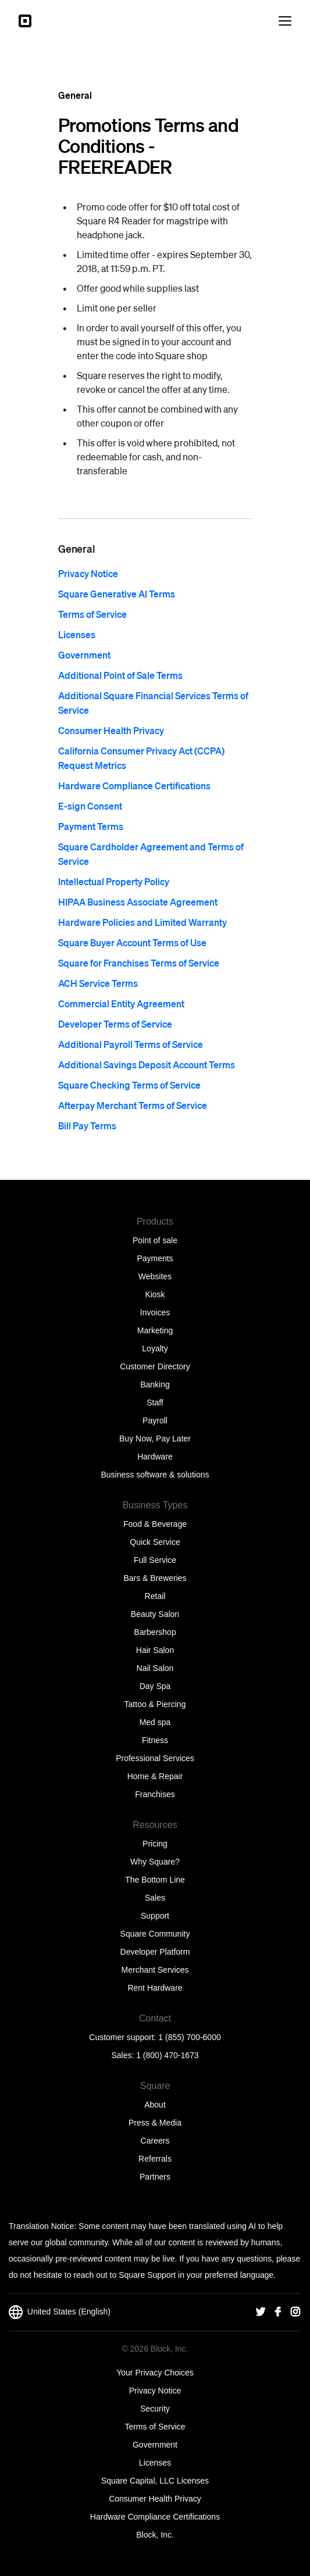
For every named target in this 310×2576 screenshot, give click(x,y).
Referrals (155, 2158)
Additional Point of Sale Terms (120, 675)
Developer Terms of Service (115, 1024)
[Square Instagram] (295, 2312)
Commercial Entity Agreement (121, 1003)
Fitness (155, 1740)
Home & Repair (155, 1776)
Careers (155, 2140)
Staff (155, 1402)
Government (84, 655)
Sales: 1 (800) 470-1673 (154, 2055)
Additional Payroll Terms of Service (130, 1044)
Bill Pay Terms (87, 1125)
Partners (155, 2176)
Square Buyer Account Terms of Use (132, 942)
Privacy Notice (88, 573)
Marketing (155, 1330)
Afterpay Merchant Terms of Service (132, 1105)
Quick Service (155, 1542)
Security (155, 2408)
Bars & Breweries (154, 1578)
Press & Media (155, 2122)
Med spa (155, 1722)
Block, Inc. (155, 2534)
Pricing (155, 1843)
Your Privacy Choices (155, 2372)
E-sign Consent (90, 806)
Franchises (154, 1794)
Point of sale (155, 1240)
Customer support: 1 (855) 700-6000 (154, 2037)
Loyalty (155, 1348)
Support (155, 1915)
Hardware (155, 1456)
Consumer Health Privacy (111, 730)
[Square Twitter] (260, 2312)
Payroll (155, 1420)
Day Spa (155, 1686)
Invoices (155, 1312)
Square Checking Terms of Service (129, 1085)
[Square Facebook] (278, 2312)
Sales (155, 1897)
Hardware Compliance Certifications (134, 785)
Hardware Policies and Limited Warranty (142, 922)
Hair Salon (155, 1650)
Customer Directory (155, 1366)
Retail (155, 1596)
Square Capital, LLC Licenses (155, 2480)
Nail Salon (155, 1668)
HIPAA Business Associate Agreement (138, 902)
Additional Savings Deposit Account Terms (146, 1064)
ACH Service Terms (98, 983)
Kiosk (155, 1294)
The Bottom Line (155, 1879)
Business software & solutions (155, 1474)
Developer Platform (155, 1951)
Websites (155, 1276)
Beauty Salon (155, 1614)
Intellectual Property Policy (113, 881)
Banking (155, 1384)
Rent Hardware (154, 1987)
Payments (155, 1258)
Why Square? (155, 1861)
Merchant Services (155, 1969)
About (155, 2104)
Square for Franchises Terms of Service (138, 963)
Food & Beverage (155, 1524)
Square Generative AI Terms (116, 594)
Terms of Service (92, 614)
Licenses (76, 634)
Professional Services (155, 1758)
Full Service (155, 1560)
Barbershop (155, 1632)
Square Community (155, 1933)
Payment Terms (90, 826)
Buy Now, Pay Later (155, 1438)
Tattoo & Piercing (155, 1704)
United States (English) (60, 2312)
